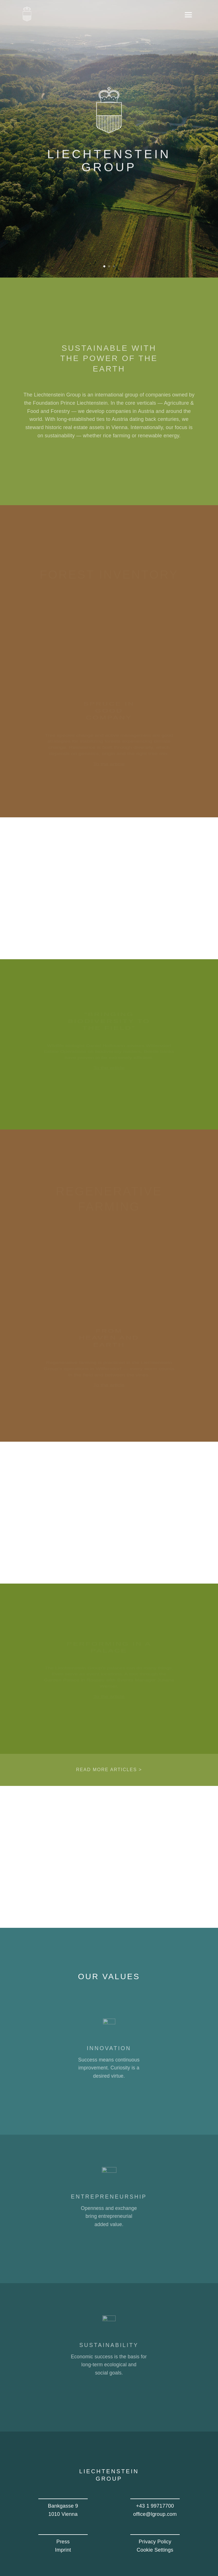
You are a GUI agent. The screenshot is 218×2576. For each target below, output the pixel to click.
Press (63, 2541)
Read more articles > (109, 1769)
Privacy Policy (155, 2541)
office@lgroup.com (155, 2514)
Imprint (63, 2550)
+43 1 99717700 (155, 2506)
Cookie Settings (155, 2550)
